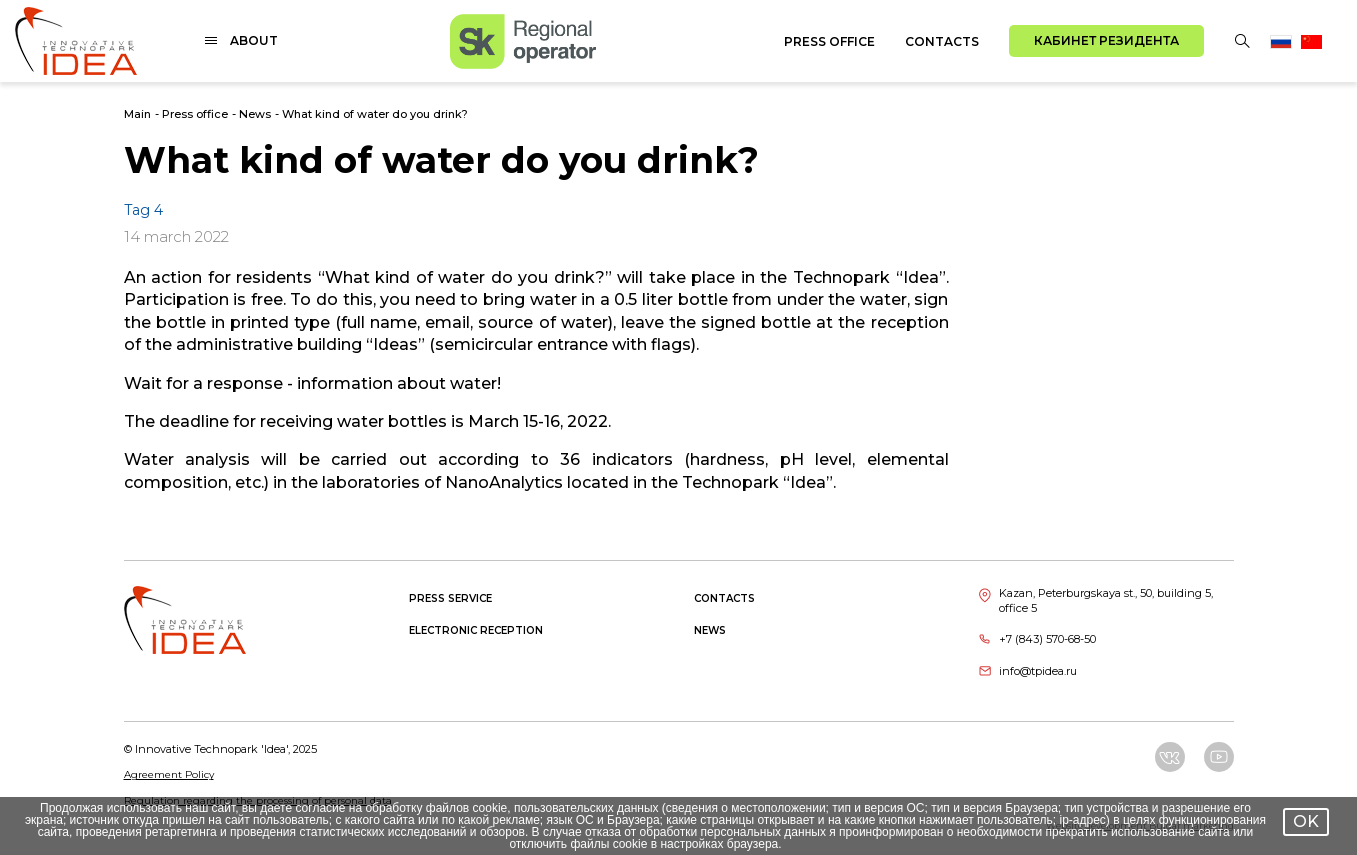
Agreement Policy (169, 774)
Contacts (942, 41)
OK (1306, 821)
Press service (450, 598)
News (255, 114)
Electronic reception (476, 630)
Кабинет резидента (1106, 40)
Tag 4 (143, 210)
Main (137, 114)
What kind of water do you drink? (375, 114)
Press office (829, 41)
